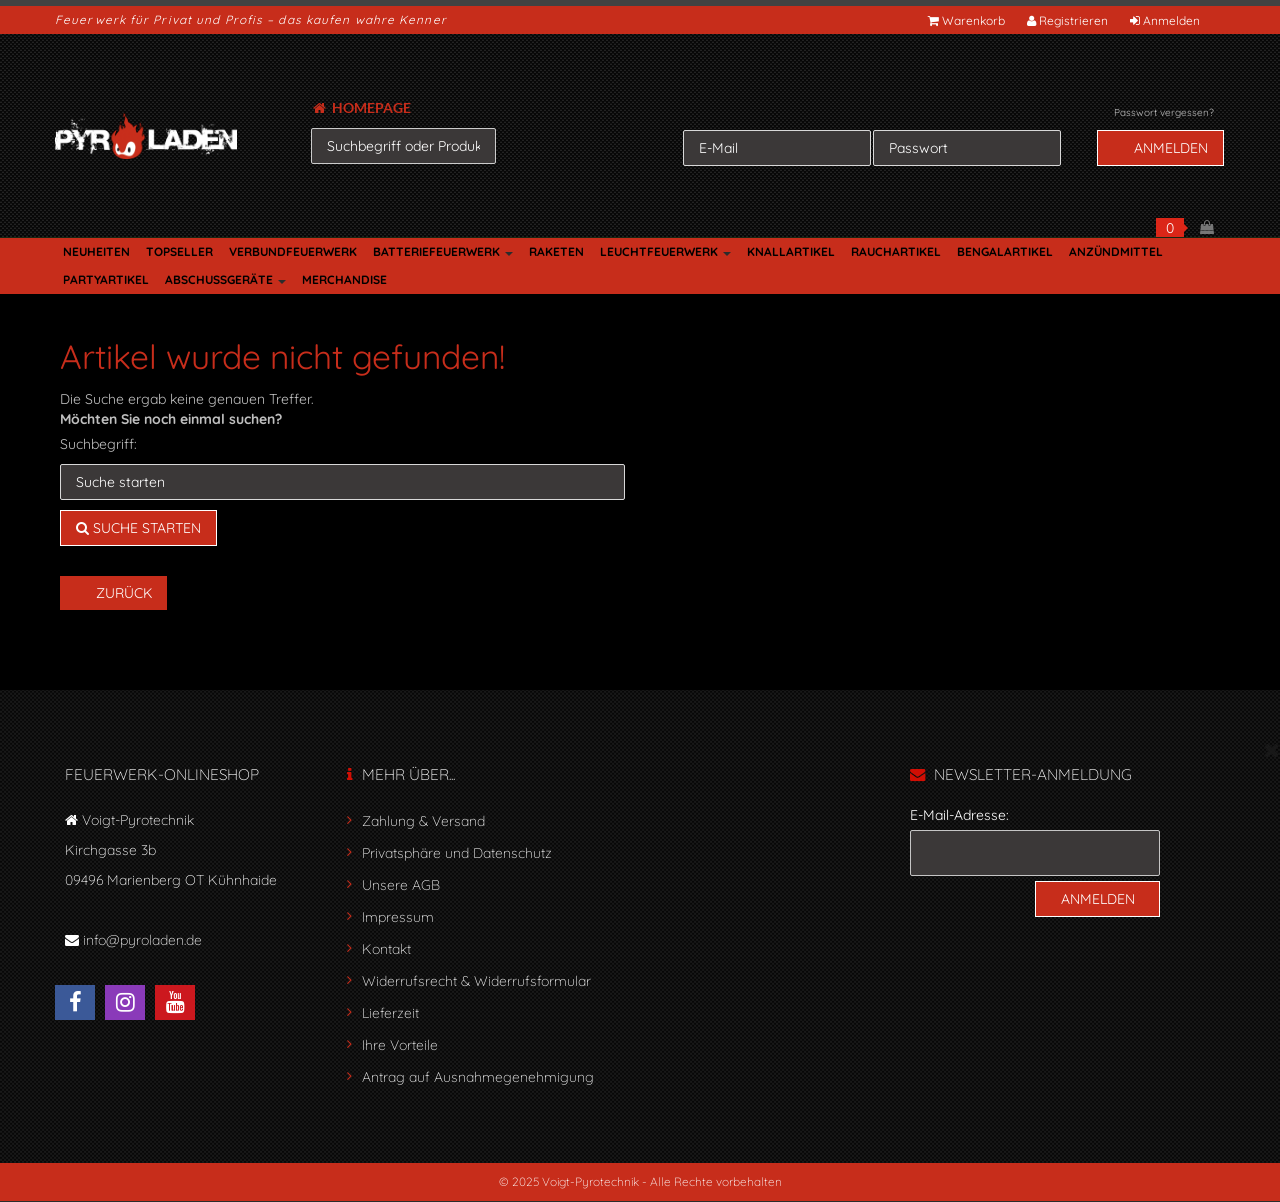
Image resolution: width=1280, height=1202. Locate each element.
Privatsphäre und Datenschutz (457, 853)
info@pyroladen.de (142, 940)
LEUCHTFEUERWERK (665, 251)
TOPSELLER (179, 251)
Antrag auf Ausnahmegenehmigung (478, 1077)
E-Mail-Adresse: (959, 815)
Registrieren (1069, 20)
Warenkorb (968, 20)
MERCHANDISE (344, 279)
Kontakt (386, 949)
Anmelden (1166, 20)
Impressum (398, 917)
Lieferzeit (390, 1013)
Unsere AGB (401, 885)
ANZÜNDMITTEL (1116, 251)
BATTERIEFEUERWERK (443, 251)
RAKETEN (556, 251)
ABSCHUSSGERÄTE (225, 279)
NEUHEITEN (96, 251)
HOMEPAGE (362, 107)
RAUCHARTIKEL (896, 251)
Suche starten (138, 528)
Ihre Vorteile (400, 1045)
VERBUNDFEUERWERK (293, 251)
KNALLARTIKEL (791, 251)
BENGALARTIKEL (1005, 251)
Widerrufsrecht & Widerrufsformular (476, 981)
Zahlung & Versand (423, 821)
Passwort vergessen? (1164, 112)
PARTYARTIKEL (106, 279)
